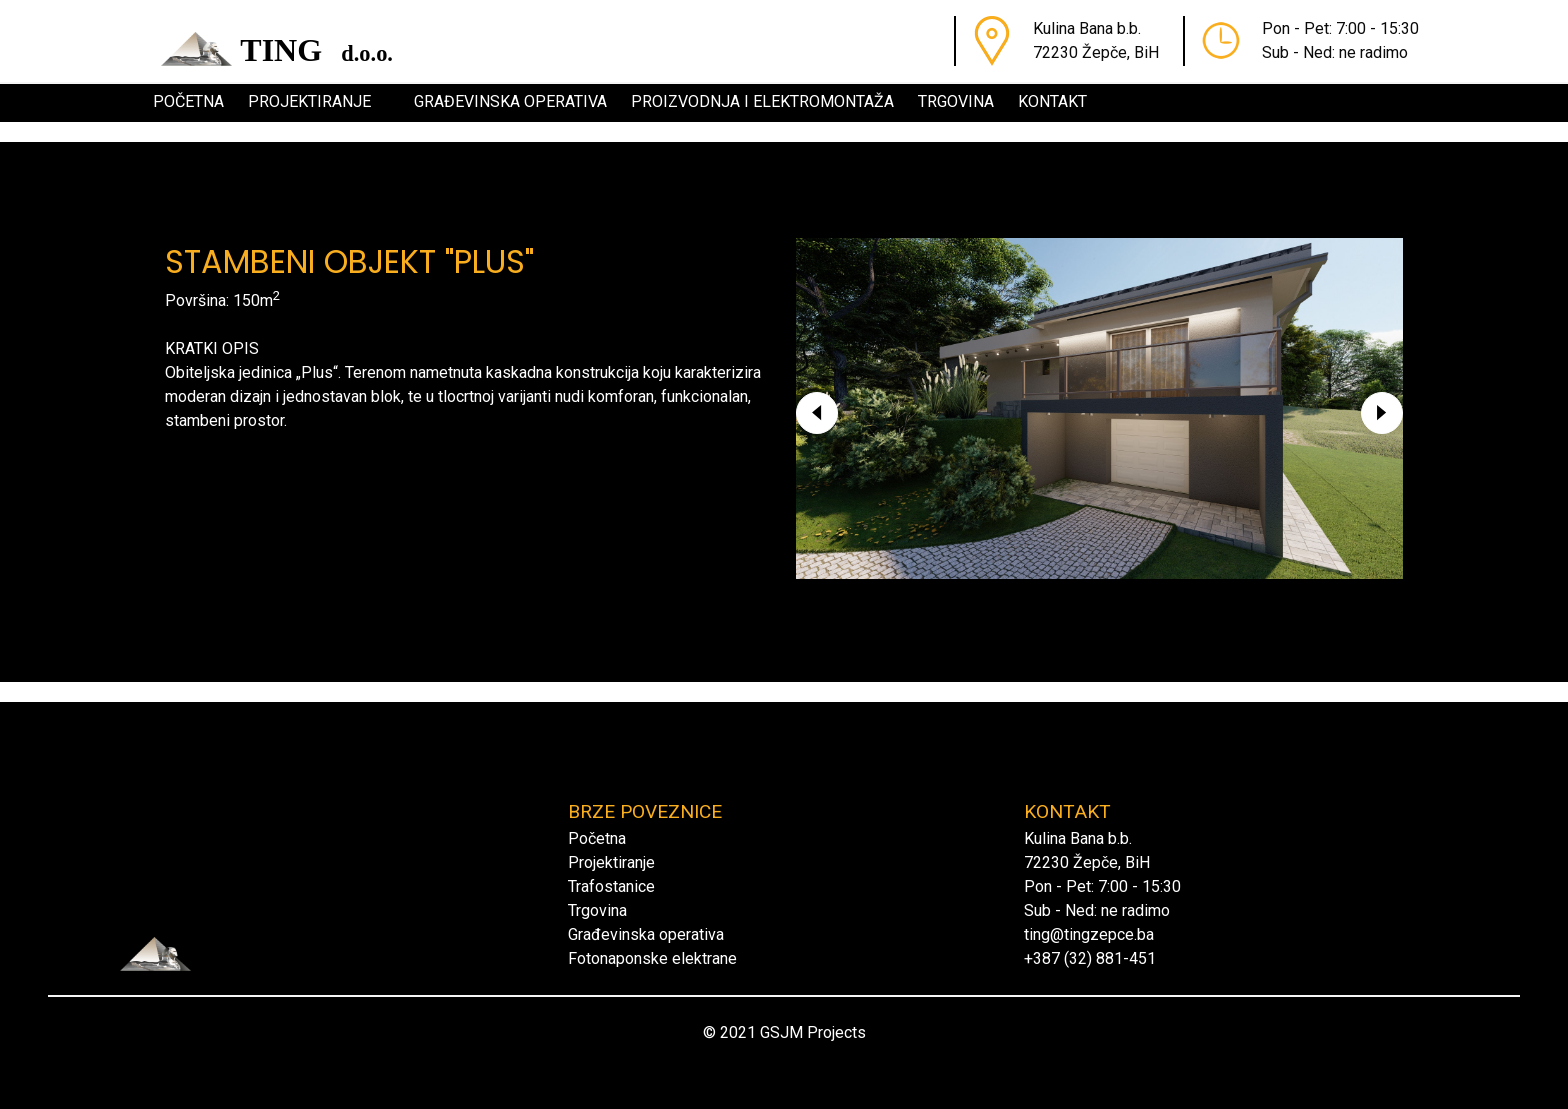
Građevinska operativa (510, 101)
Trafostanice (611, 886)
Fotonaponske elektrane (652, 958)
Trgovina (956, 101)
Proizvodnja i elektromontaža (762, 101)
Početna (188, 101)
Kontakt (1052, 101)
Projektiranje (309, 101)
